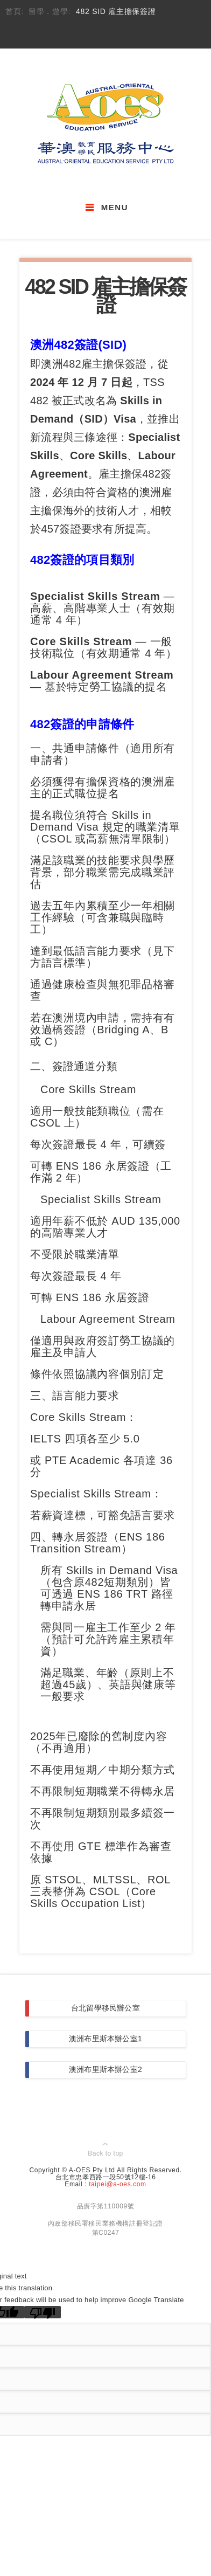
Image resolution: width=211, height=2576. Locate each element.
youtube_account (123, 34)
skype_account (103, 34)
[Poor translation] (42, 2312)
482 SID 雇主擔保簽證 (116, 12)
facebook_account (63, 34)
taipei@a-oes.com (117, 2184)
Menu (114, 207)
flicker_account (143, 34)
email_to (83, 34)
